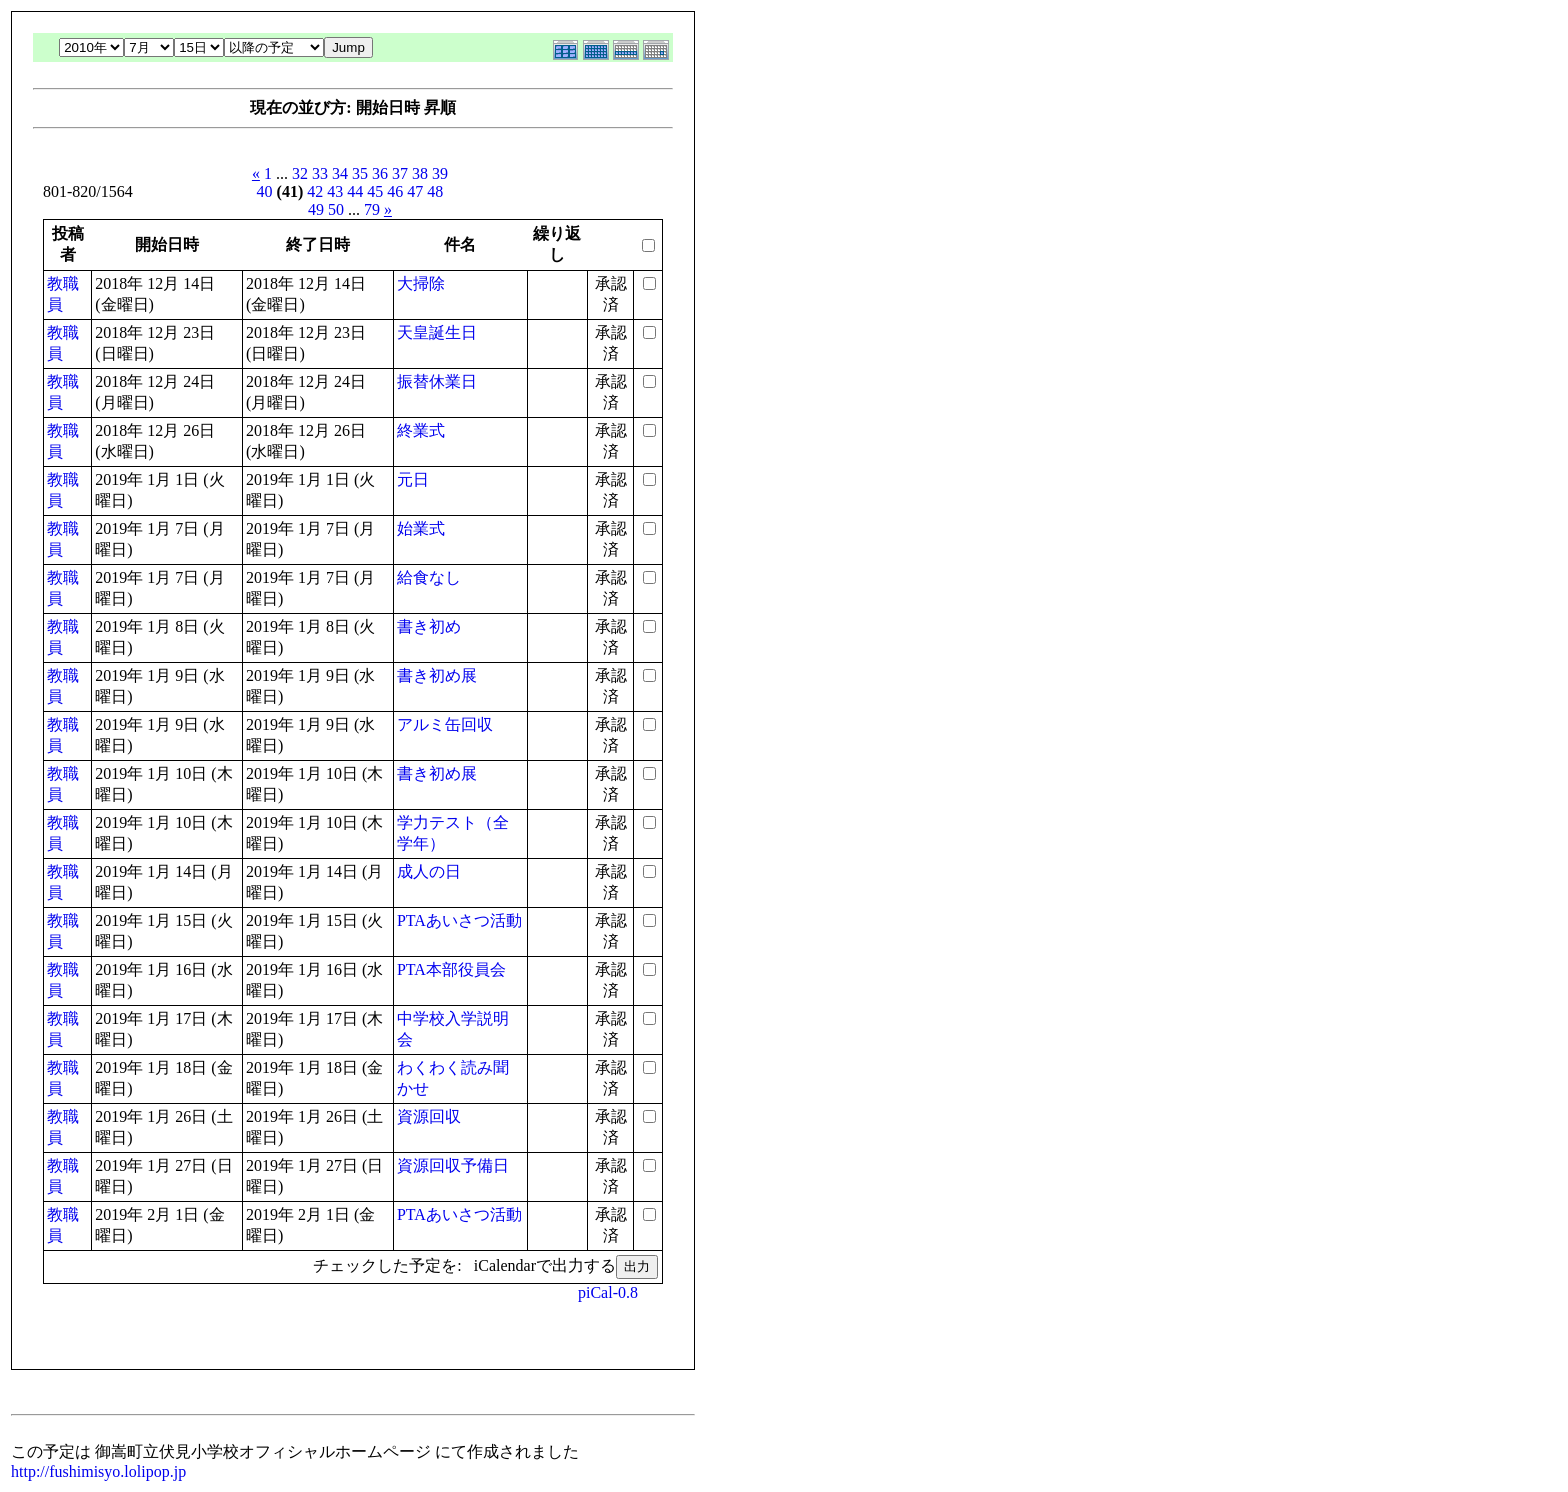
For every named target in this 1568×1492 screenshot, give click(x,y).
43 (335, 191)
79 (372, 209)
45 (375, 191)
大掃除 (421, 283)
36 (380, 173)
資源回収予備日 (453, 1165)
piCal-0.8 (608, 1292)
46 (395, 191)
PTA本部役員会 (451, 969)
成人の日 (429, 871)
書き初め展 (437, 675)
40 (265, 191)
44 (355, 191)
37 (400, 173)
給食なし (429, 577)
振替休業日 (437, 381)
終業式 (421, 430)
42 (315, 191)
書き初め (429, 626)
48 (435, 191)
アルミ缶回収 (445, 724)
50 (336, 209)
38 (420, 173)
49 (316, 209)
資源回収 (429, 1116)
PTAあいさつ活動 (459, 920)
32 (300, 173)
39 (440, 173)
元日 (413, 479)
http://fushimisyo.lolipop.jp (98, 1471)
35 (360, 173)
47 (415, 191)
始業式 (421, 528)
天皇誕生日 (437, 332)
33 (320, 173)
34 (340, 173)
